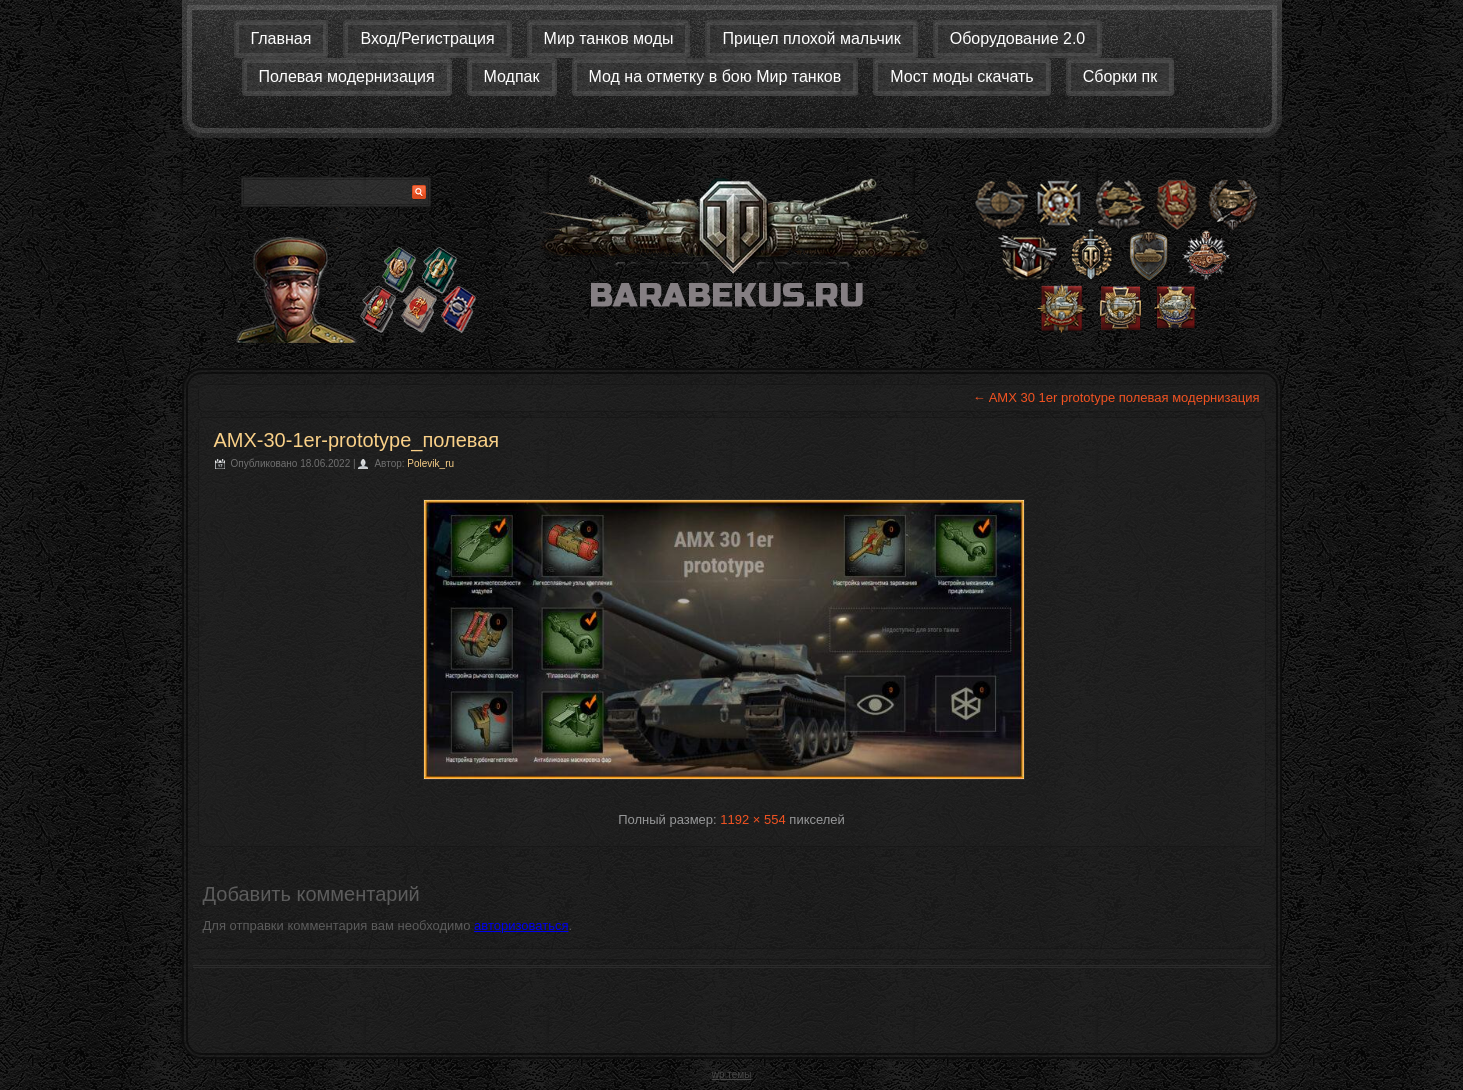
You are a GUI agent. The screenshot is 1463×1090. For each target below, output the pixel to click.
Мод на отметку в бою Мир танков (715, 76)
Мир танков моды (609, 38)
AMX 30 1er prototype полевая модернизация (1116, 397)
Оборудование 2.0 (1018, 38)
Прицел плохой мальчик (811, 38)
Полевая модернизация (347, 76)
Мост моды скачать (961, 76)
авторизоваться (521, 925)
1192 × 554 (752, 819)
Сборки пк (1120, 76)
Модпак (512, 76)
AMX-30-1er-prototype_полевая (357, 440)
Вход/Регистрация (427, 38)
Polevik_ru (430, 463)
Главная (281, 38)
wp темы (732, 1074)
